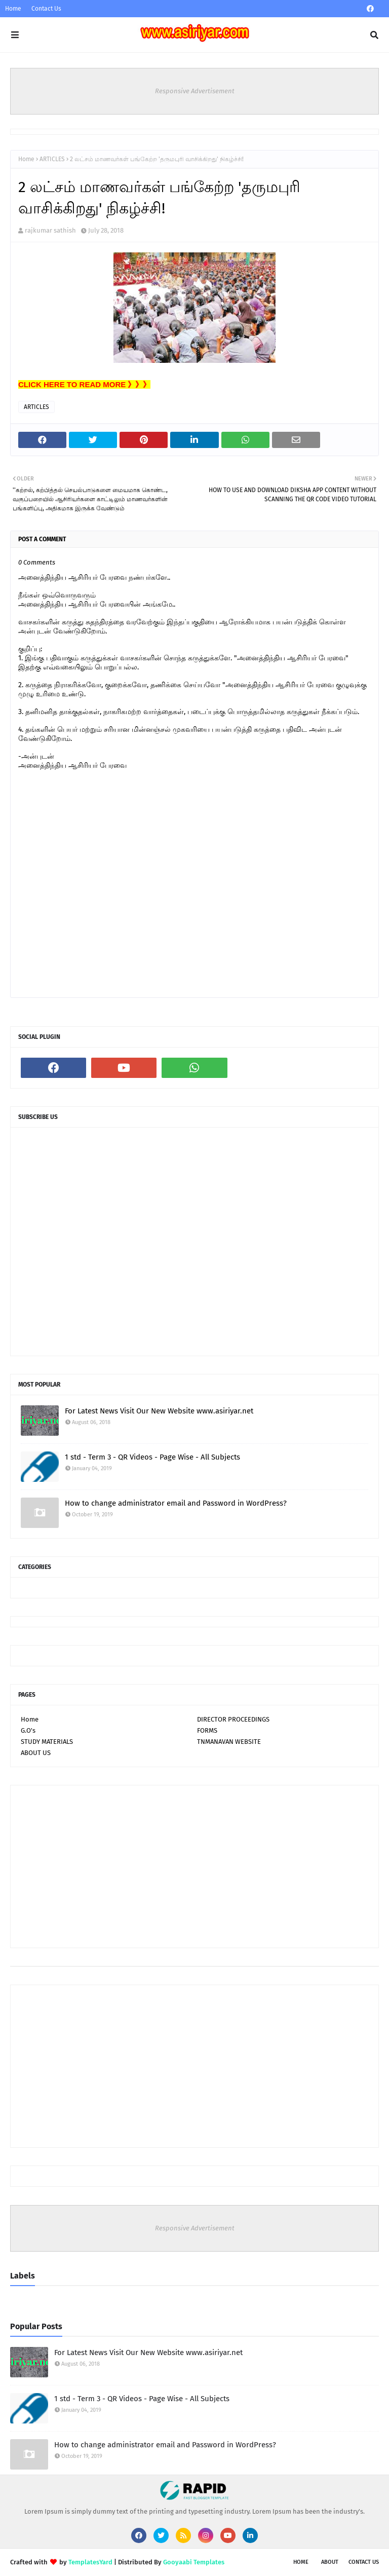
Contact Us (46, 8)
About (329, 2562)
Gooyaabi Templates (193, 2562)
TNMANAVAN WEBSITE (229, 1741)
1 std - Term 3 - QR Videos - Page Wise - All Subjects (152, 1457)
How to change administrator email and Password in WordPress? (176, 1503)
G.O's (28, 1730)
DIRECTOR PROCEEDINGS (233, 1719)
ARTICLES (52, 159)
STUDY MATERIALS (47, 1741)
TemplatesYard (90, 2562)
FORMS (207, 1730)
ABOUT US (36, 1753)
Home (13, 8)
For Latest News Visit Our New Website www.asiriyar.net (159, 1410)
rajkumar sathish (50, 230)
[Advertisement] (194, 1866)
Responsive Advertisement (195, 91)
